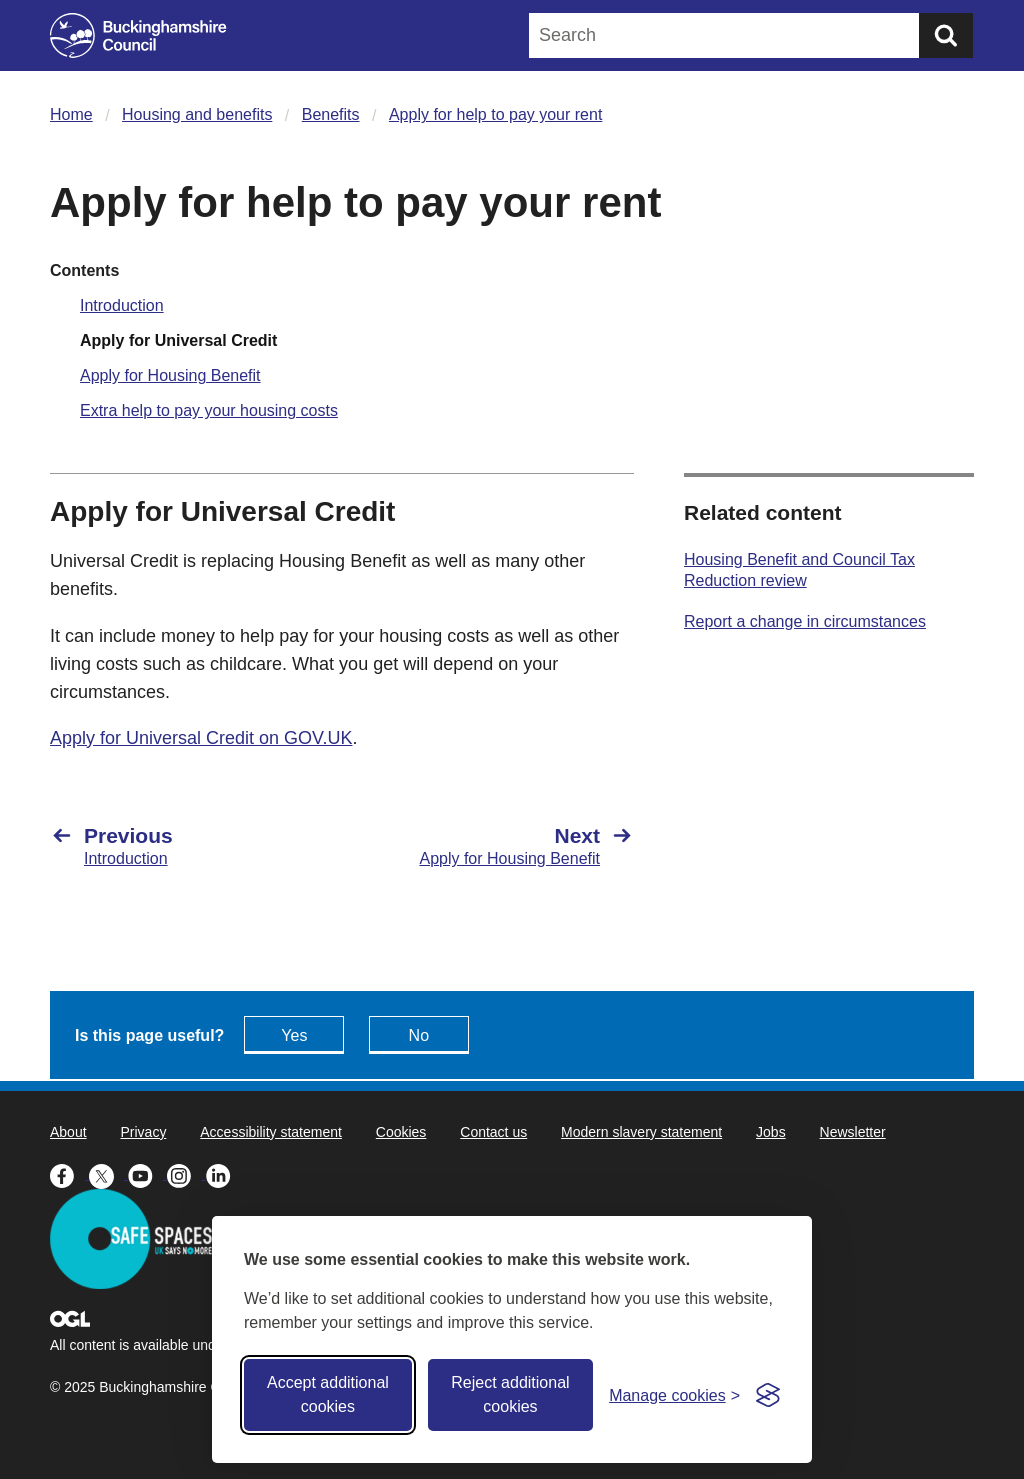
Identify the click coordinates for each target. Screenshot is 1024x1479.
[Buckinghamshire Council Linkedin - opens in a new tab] (223, 1174)
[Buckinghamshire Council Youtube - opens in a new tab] (147, 1174)
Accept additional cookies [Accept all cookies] (328, 1394)
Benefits (331, 114)
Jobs (771, 1132)
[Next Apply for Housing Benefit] (498, 846)
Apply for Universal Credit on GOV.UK (201, 738)
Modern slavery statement (641, 1132)
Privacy (143, 1132)
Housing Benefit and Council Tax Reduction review (799, 570)
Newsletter (853, 1132)
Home (71, 114)
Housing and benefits (197, 114)
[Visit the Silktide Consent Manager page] (768, 1395)
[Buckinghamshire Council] (138, 35)
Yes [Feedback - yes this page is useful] (294, 1035)
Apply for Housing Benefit (170, 375)
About (68, 1132)
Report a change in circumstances (805, 621)
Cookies (401, 1132)
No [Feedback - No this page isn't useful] (419, 1035)
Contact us (493, 1132)
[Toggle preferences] (674, 1395)
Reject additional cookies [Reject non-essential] (510, 1394)
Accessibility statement (271, 1132)
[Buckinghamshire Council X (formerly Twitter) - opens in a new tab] (108, 1174)
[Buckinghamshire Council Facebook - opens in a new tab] (69, 1174)
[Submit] (946, 35)
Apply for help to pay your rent (495, 114)
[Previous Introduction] (186, 846)
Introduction (122, 305)
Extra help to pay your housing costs (209, 410)
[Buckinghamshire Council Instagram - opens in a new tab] (186, 1174)
